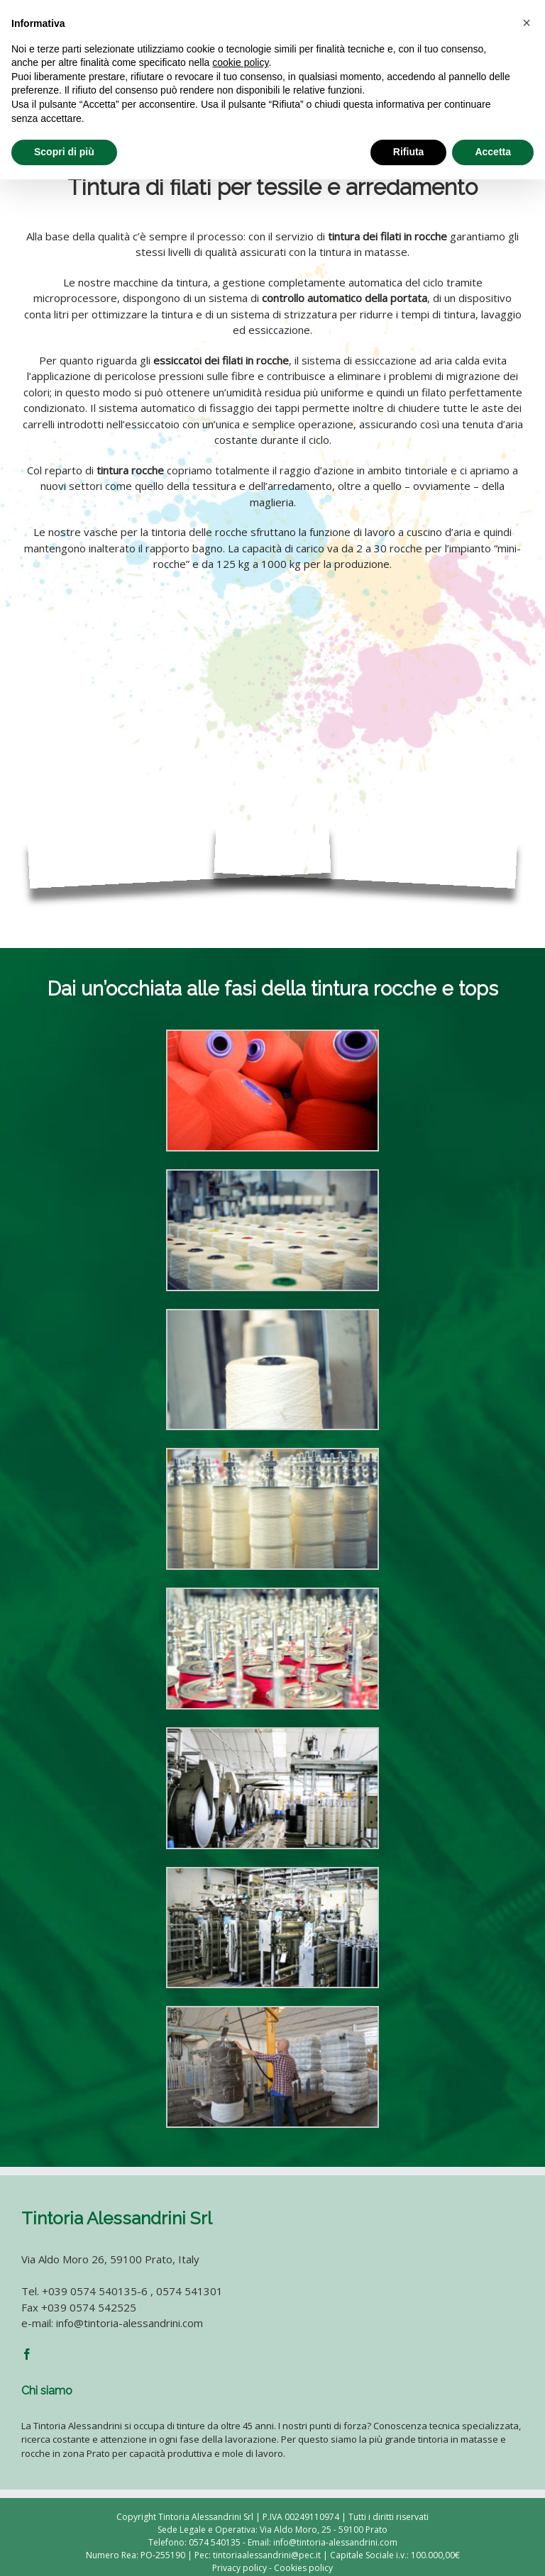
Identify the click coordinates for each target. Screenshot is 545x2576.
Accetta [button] (493, 151)
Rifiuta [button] (408, 151)
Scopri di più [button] (64, 151)
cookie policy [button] (240, 62)
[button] (526, 22)
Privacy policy (239, 2568)
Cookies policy (303, 2568)
